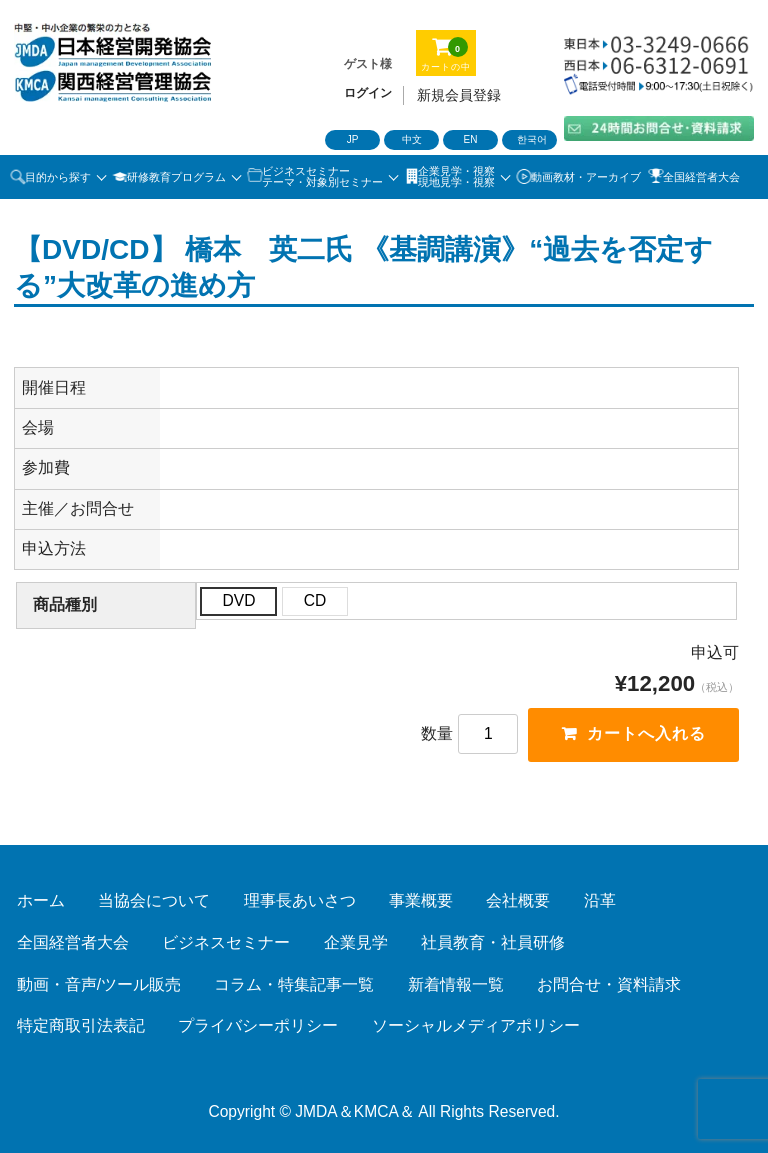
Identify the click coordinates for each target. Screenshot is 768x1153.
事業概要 (421, 900)
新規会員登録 (459, 95)
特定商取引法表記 (81, 1025)
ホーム (41, 900)
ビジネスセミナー (226, 942)
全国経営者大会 (701, 177)
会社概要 (518, 900)
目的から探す (58, 177)
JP (353, 139)
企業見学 (356, 942)
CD (315, 600)
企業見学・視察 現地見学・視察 (456, 176)
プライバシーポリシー (258, 1025)
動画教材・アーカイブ (586, 177)
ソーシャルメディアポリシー (476, 1025)
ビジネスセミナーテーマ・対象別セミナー (322, 176)
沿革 (600, 900)
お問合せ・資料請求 (609, 984)
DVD (238, 600)
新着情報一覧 (456, 984)
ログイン (368, 93)
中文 (412, 139)
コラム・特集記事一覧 (294, 984)
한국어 (532, 139)
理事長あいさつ (300, 900)
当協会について (154, 900)
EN (471, 139)
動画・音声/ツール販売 (99, 984)
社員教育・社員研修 (493, 942)
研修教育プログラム (176, 177)
